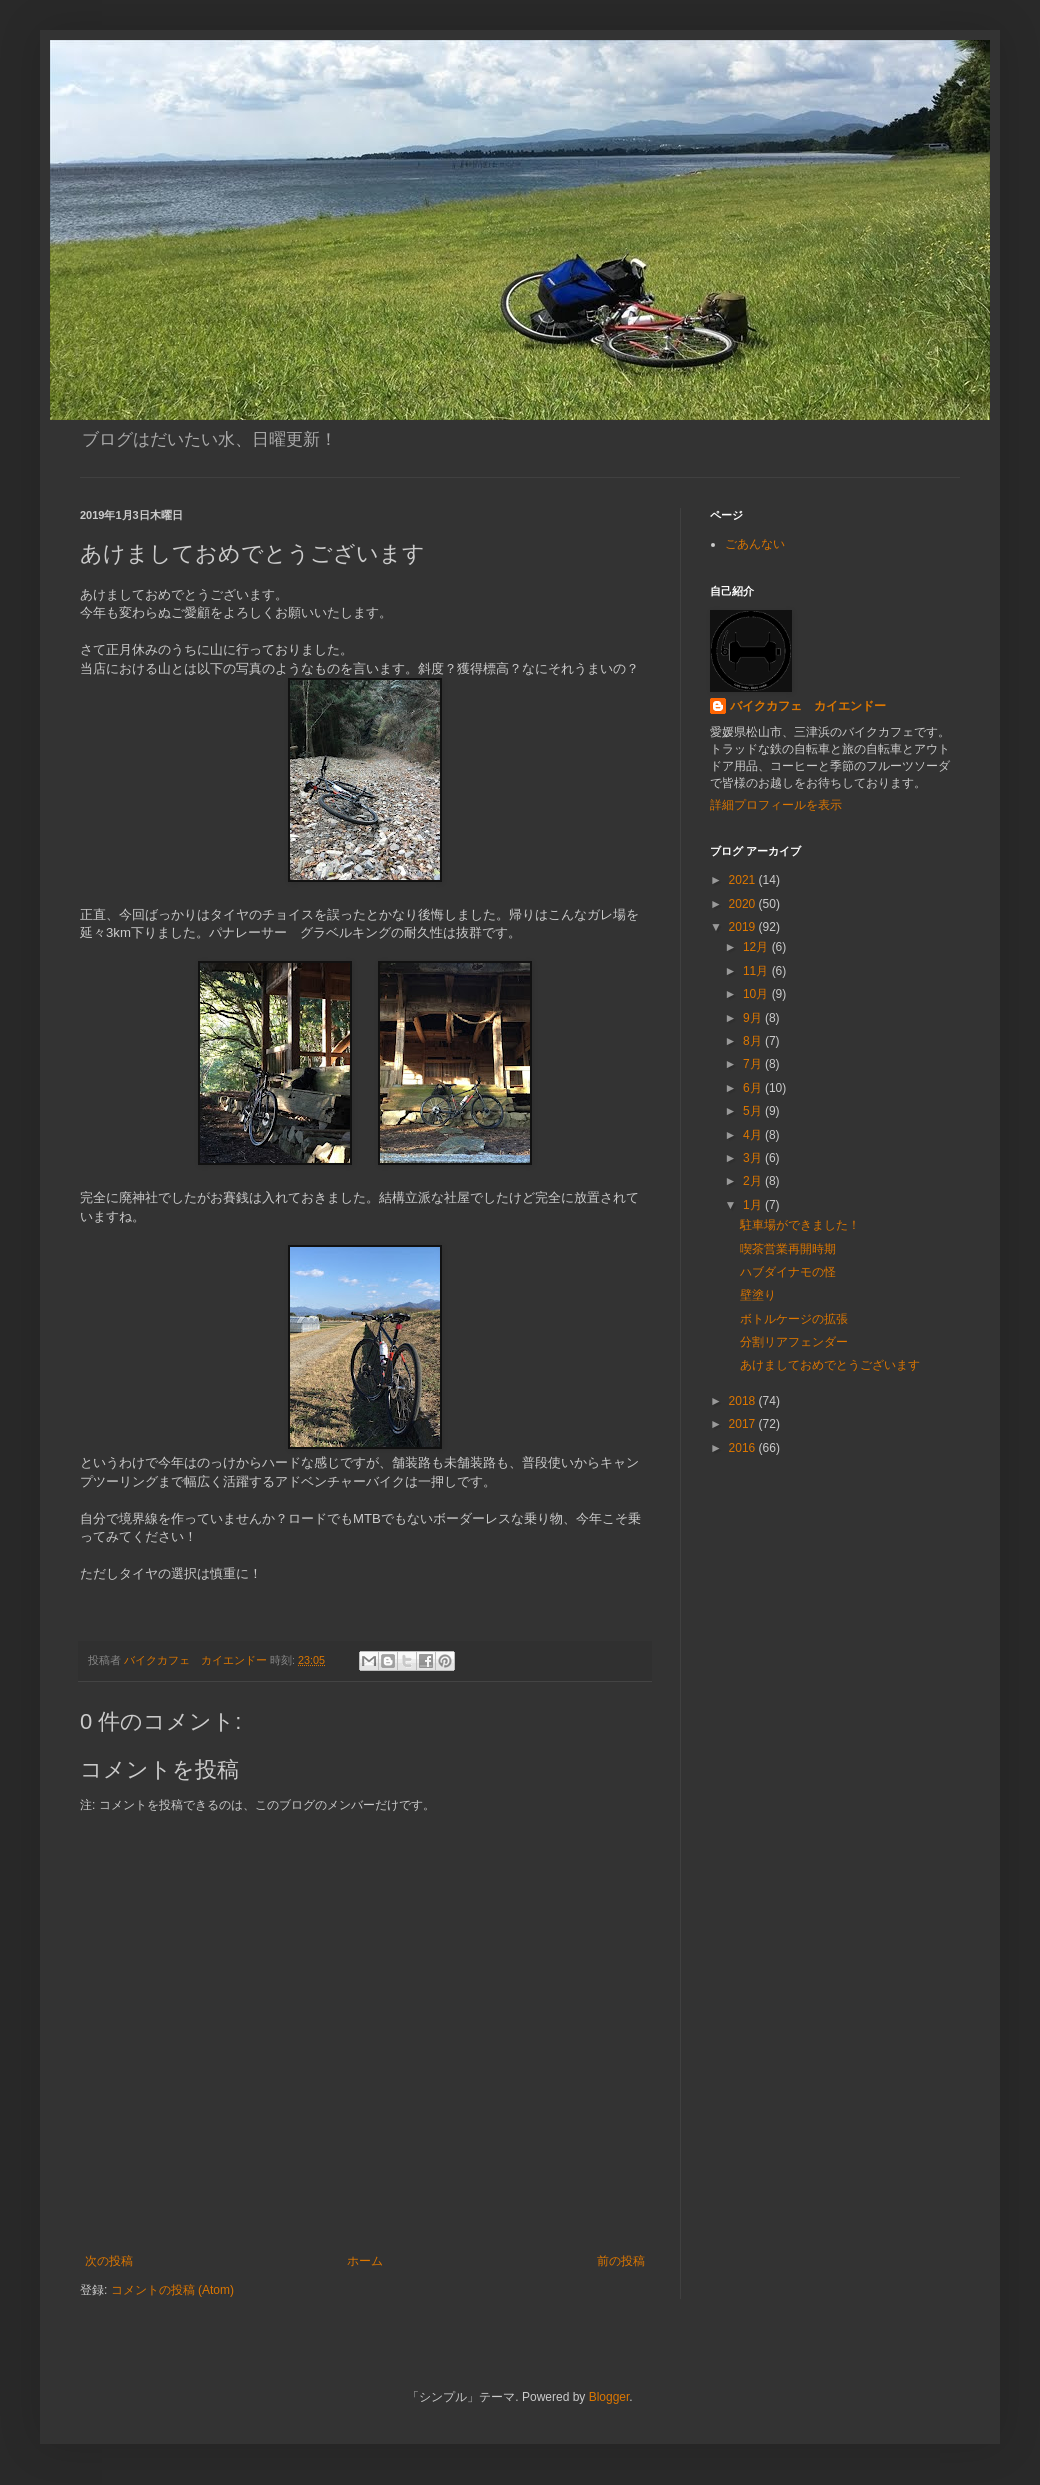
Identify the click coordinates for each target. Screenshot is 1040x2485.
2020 (744, 904)
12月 (757, 947)
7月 (754, 1064)
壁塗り (758, 1295)
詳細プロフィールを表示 (776, 805)
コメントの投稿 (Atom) (172, 2290)
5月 (754, 1111)
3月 (754, 1158)
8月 (754, 1041)
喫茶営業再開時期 (788, 1249)
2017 (744, 1424)
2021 (744, 880)
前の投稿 (621, 2261)
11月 (757, 971)
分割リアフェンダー (794, 1342)
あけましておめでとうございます (830, 1365)
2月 (754, 1181)
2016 (744, 1448)
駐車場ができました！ (800, 1225)
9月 (754, 1018)
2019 (744, 927)
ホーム (365, 2261)
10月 (757, 994)
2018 (744, 1401)
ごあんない (755, 544)
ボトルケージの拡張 (794, 1319)
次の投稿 (109, 2261)
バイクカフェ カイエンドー (808, 706)
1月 (754, 1205)
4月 (754, 1135)
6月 (754, 1088)
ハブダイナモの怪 (788, 1272)
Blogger (609, 2397)
